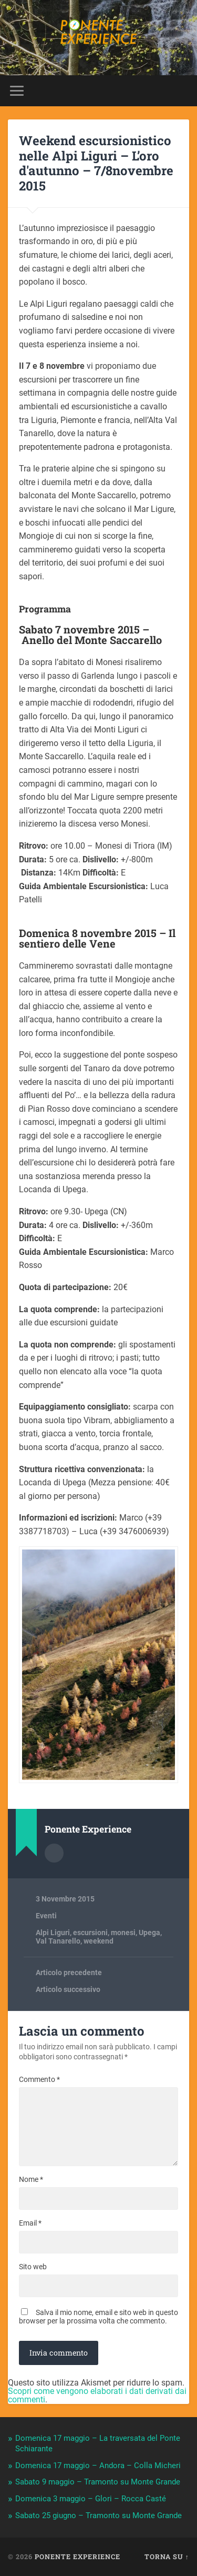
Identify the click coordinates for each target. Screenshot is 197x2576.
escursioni (90, 1932)
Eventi (46, 1915)
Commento (39, 2079)
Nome (31, 2179)
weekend (98, 1941)
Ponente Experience (77, 2556)
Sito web (33, 2266)
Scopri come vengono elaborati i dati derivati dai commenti (97, 2395)
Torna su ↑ (166, 2556)
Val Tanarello (58, 1941)
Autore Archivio (54, 1853)
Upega (149, 1932)
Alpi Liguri (53, 1932)
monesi (123, 1932)
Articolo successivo (68, 1989)
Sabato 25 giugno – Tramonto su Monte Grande (98, 2515)
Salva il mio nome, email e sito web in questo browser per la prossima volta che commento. (98, 2316)
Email (30, 2223)
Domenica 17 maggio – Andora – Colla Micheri (98, 2465)
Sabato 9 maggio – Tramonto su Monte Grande (97, 2482)
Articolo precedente (69, 1972)
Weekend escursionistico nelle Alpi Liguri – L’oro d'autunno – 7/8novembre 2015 (96, 163)
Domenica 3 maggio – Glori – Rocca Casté (90, 2498)
